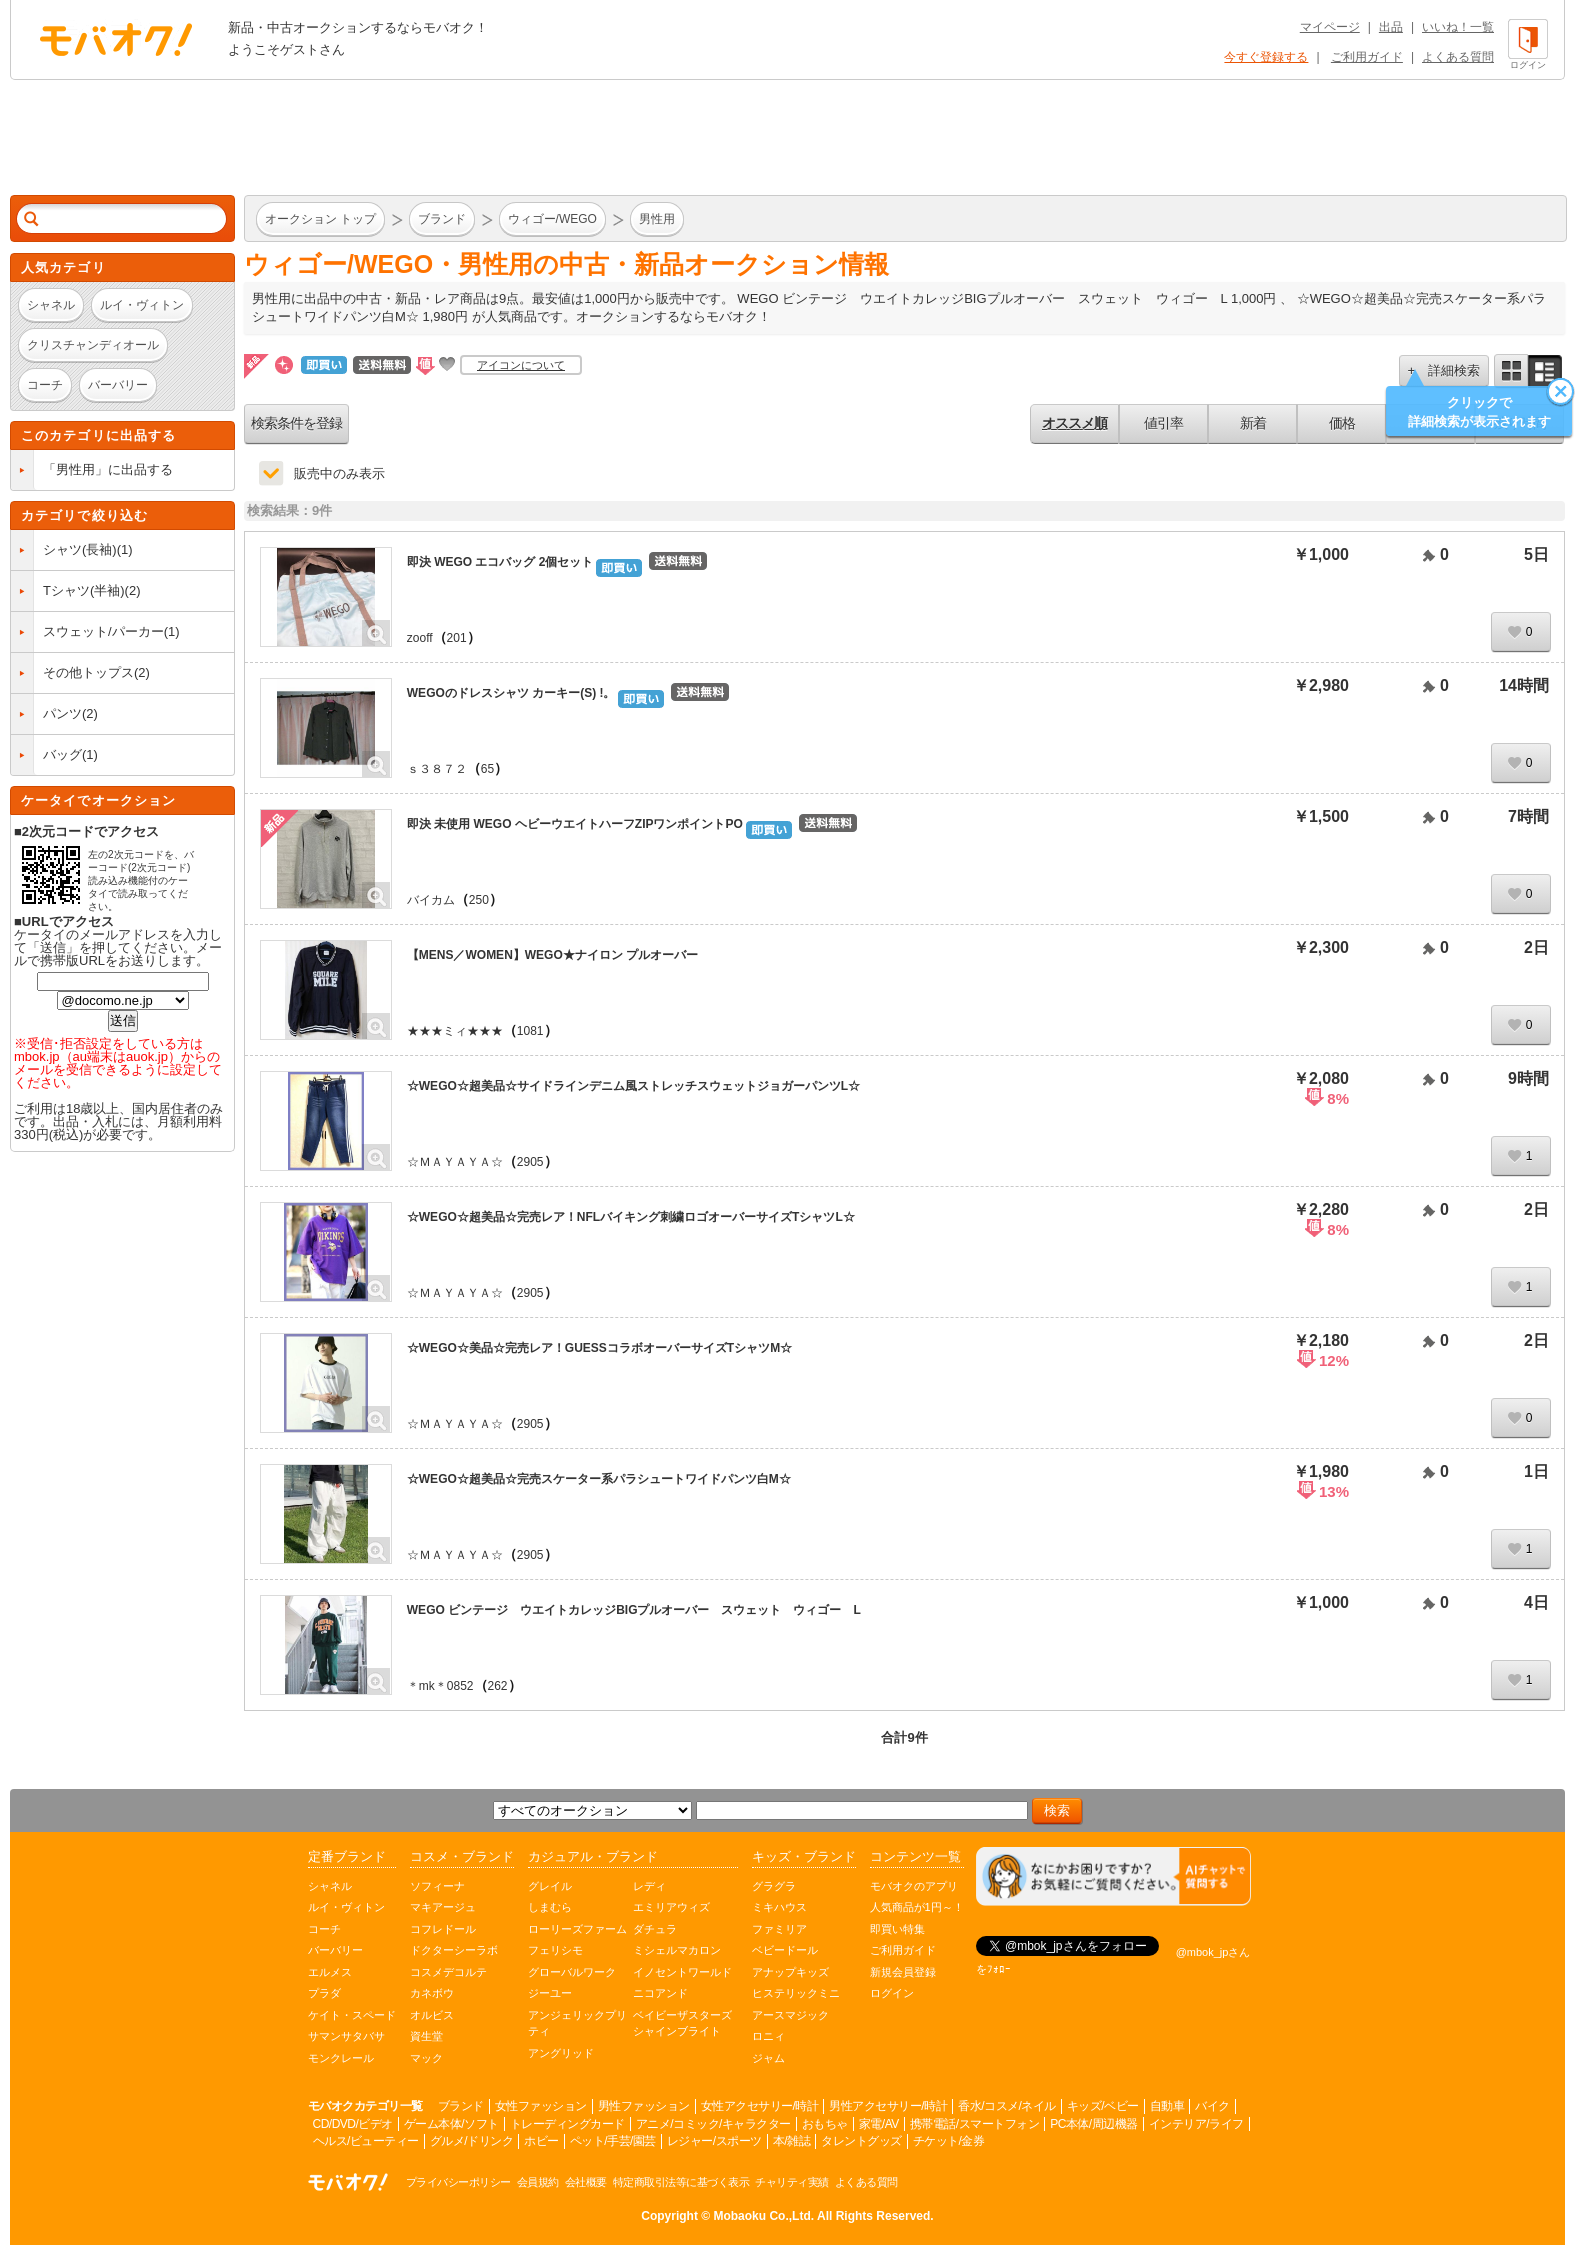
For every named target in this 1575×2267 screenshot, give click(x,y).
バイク (1212, 2106)
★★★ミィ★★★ (455, 1031)
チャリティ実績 (792, 2182)
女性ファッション (541, 2106)
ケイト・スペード (352, 2015)
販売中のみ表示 (339, 473)
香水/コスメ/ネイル (1007, 2106)
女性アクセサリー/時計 (760, 2106)
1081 (530, 1031)
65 (487, 769)
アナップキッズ (790, 1972)
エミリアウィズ (671, 1907)
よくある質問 (1458, 57)
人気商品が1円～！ (917, 1907)
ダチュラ (655, 1929)
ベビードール (785, 1950)
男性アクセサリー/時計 (888, 2106)
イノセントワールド (682, 1972)
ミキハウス (779, 1907)
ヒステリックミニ (796, 1993)
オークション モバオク (116, 39)
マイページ (1330, 27)
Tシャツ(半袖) (84, 590)
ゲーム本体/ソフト (451, 2124)
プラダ (324, 1993)
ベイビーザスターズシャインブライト (682, 2023)
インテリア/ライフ (1196, 2124)
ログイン (892, 1993)
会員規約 (538, 2182)
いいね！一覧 (1458, 27)
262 (498, 1686)
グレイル (550, 1886)
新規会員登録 (903, 1972)
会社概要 (586, 2182)
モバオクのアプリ (914, 1886)
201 (457, 638)
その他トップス (88, 672)
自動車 (1167, 2106)
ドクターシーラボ (454, 1950)
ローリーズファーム (577, 1929)
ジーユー (550, 1993)
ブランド (461, 2106)
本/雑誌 (791, 2141)
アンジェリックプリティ (577, 2023)
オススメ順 (1074, 423)
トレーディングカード (567, 2124)
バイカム (431, 900)
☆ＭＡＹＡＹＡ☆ (455, 1162)
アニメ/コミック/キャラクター (713, 2124)
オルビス (432, 2015)
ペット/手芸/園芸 (613, 2141)
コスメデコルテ (448, 1972)
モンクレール (341, 2058)
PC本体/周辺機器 (1094, 2124)
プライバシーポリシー (458, 2182)
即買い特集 (897, 1929)
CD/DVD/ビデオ (353, 2124)
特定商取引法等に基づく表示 (681, 2182)
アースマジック (790, 2015)
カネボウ (432, 1993)
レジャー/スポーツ (714, 2141)
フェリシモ (555, 1950)
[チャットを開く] (1113, 1876)
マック (426, 2058)
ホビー (541, 2141)
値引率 (1163, 423)
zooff (420, 638)
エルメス (330, 1972)
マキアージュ (443, 1907)
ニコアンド (660, 1993)
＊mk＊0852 (440, 1686)
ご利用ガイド (1367, 57)
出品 (1391, 27)
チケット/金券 (949, 2141)
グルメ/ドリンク (471, 2141)
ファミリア (779, 1929)
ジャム (768, 2058)
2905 (530, 1162)
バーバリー (335, 1950)
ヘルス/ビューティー (366, 2141)
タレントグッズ (861, 2141)
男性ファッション (644, 2106)
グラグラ (774, 1886)
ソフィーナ (437, 1886)
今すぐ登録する (1266, 57)
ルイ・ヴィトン (346, 1907)
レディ (649, 1886)
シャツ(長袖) (80, 549)
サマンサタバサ (346, 2036)
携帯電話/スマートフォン (974, 2124)
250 (479, 900)
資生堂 (426, 2036)
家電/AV (879, 2124)
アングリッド (561, 2053)
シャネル (330, 1886)
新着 (1253, 423)
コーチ (324, 1929)
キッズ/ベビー (1103, 2106)
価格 (1342, 423)
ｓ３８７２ (437, 769)
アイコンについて (521, 365)
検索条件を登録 (296, 423)
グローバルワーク (572, 1972)
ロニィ (768, 2036)
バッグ (62, 754)
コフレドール (443, 1929)
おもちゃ (825, 2124)
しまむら (550, 1907)
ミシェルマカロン (677, 1950)
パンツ (62, 713)
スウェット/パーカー (103, 631)
